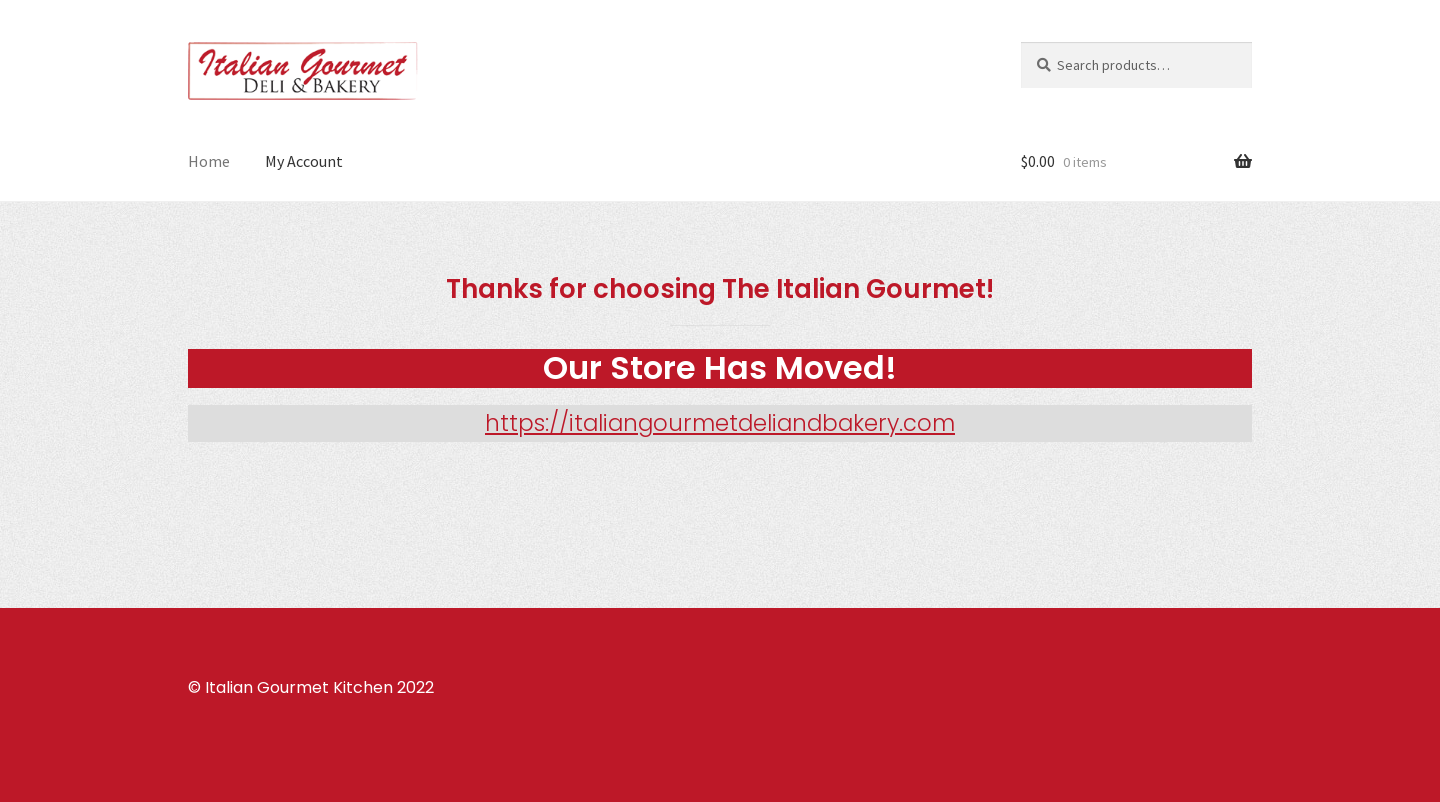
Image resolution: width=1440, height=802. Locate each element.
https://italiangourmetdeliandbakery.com (720, 423)
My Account (304, 161)
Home (209, 161)
